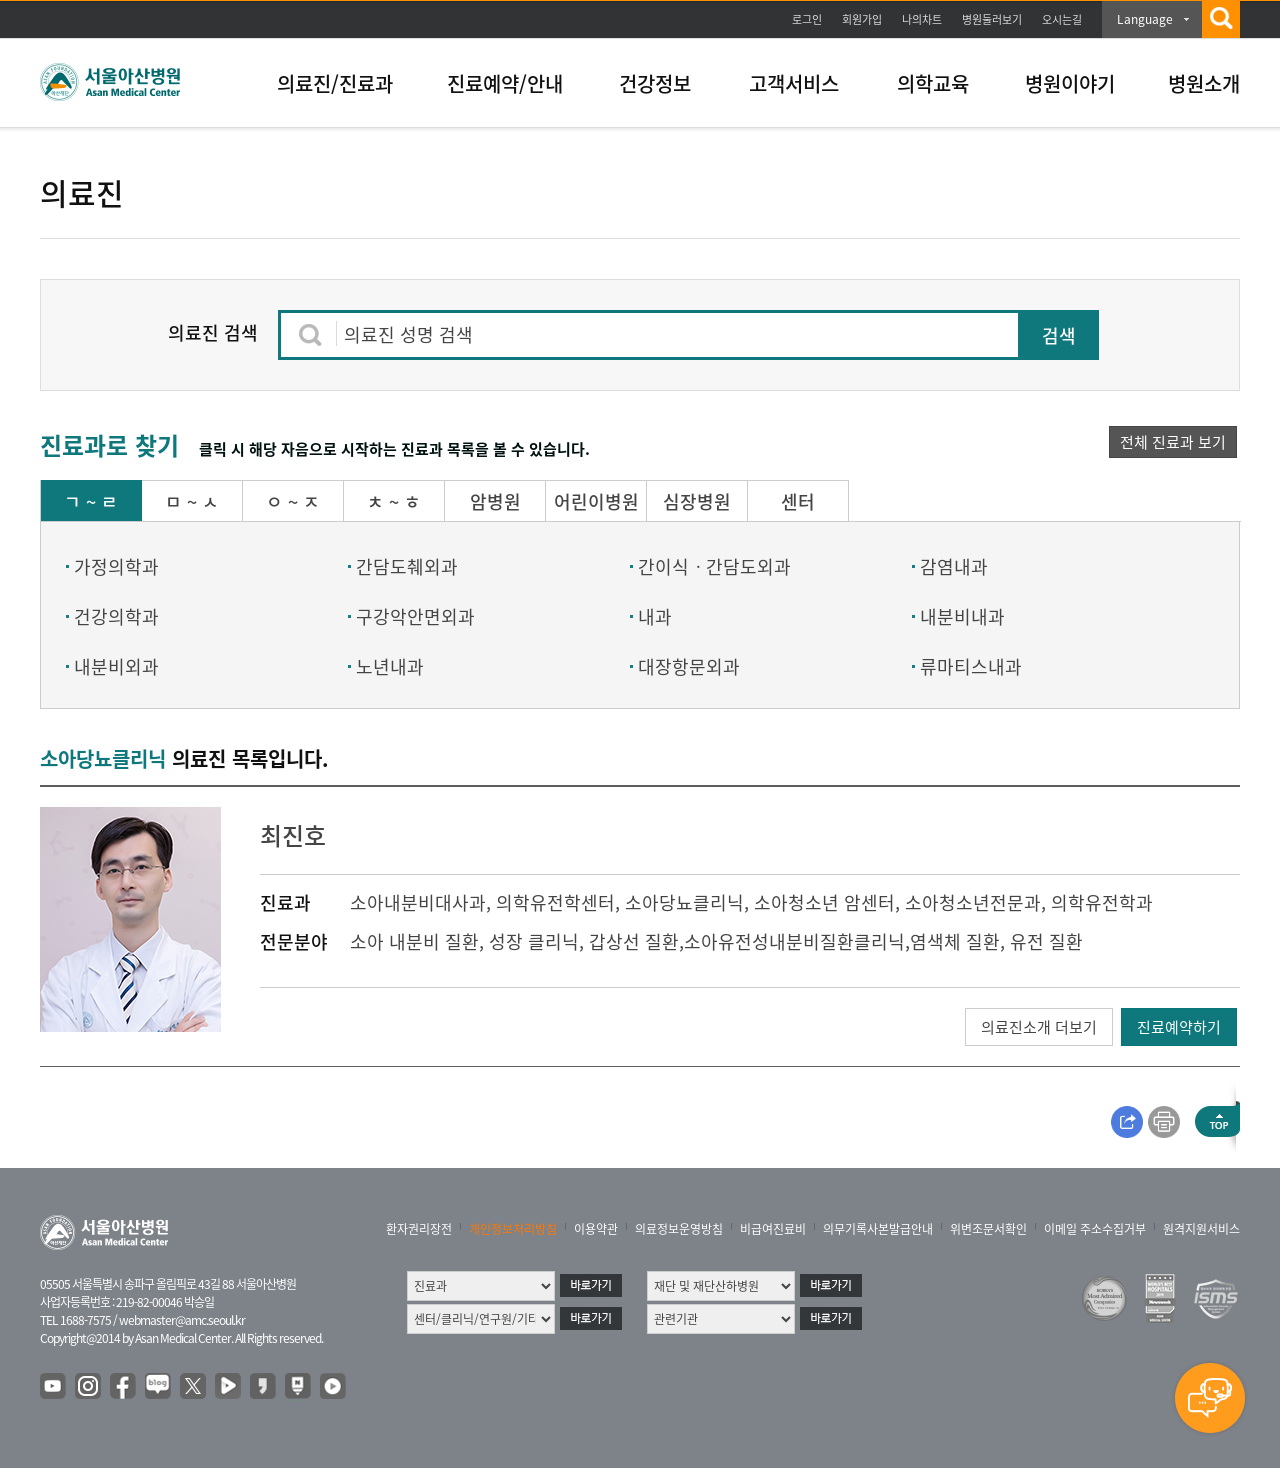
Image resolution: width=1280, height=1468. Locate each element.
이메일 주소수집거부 (1095, 1229)
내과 (655, 616)
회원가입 (862, 19)
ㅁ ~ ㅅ (192, 501)
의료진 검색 (213, 332)
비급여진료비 (773, 1229)
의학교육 (933, 83)
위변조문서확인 (988, 1229)
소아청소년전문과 (973, 902)
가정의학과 (116, 566)
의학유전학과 (1102, 902)
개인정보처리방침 (513, 1229)
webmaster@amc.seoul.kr (182, 1320)
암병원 (495, 501)
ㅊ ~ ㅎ (394, 501)
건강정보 (655, 83)
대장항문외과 (689, 666)
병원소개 (1204, 83)
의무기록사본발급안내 (878, 1229)
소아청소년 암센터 (824, 902)
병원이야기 (1070, 83)
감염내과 (954, 566)
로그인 (807, 19)
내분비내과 (962, 616)
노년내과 (390, 666)
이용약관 (596, 1229)
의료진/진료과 (335, 83)
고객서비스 (794, 83)
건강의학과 (116, 616)
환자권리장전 (419, 1229)
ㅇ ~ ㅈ (293, 501)
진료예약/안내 (505, 83)
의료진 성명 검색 (408, 334)
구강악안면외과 (415, 616)
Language (1145, 19)
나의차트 (922, 19)
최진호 (293, 835)
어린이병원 (596, 501)
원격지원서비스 (1201, 1229)
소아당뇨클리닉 (684, 902)
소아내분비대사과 (418, 902)
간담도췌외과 (407, 566)
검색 (1059, 335)
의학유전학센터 (555, 902)
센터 (798, 501)
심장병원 (697, 501)
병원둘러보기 (992, 19)
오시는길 (1062, 19)
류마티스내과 (971, 666)
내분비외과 (116, 666)
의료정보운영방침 (679, 1229)
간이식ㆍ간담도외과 (714, 566)
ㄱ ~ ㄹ (91, 501)
